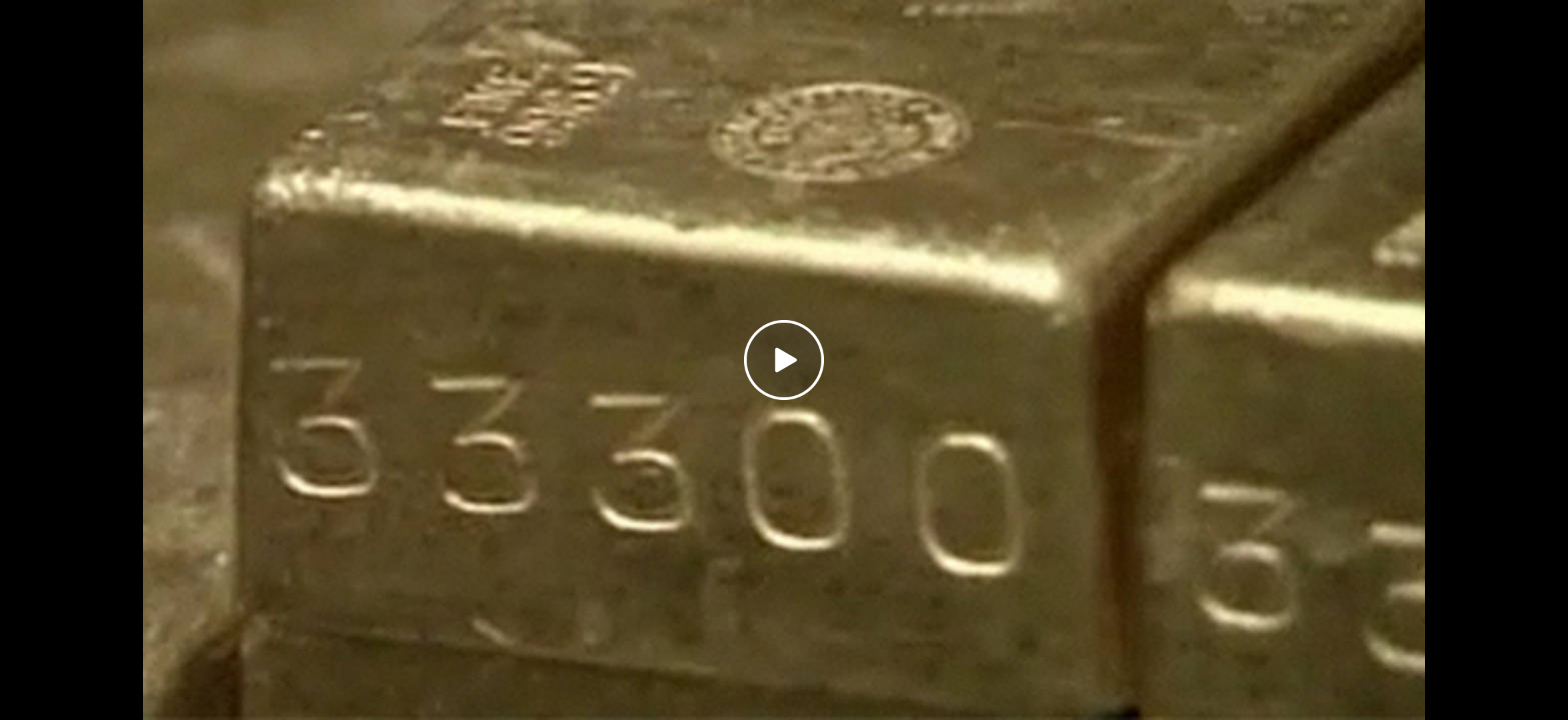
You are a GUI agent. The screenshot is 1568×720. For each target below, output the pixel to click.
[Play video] (784, 360)
